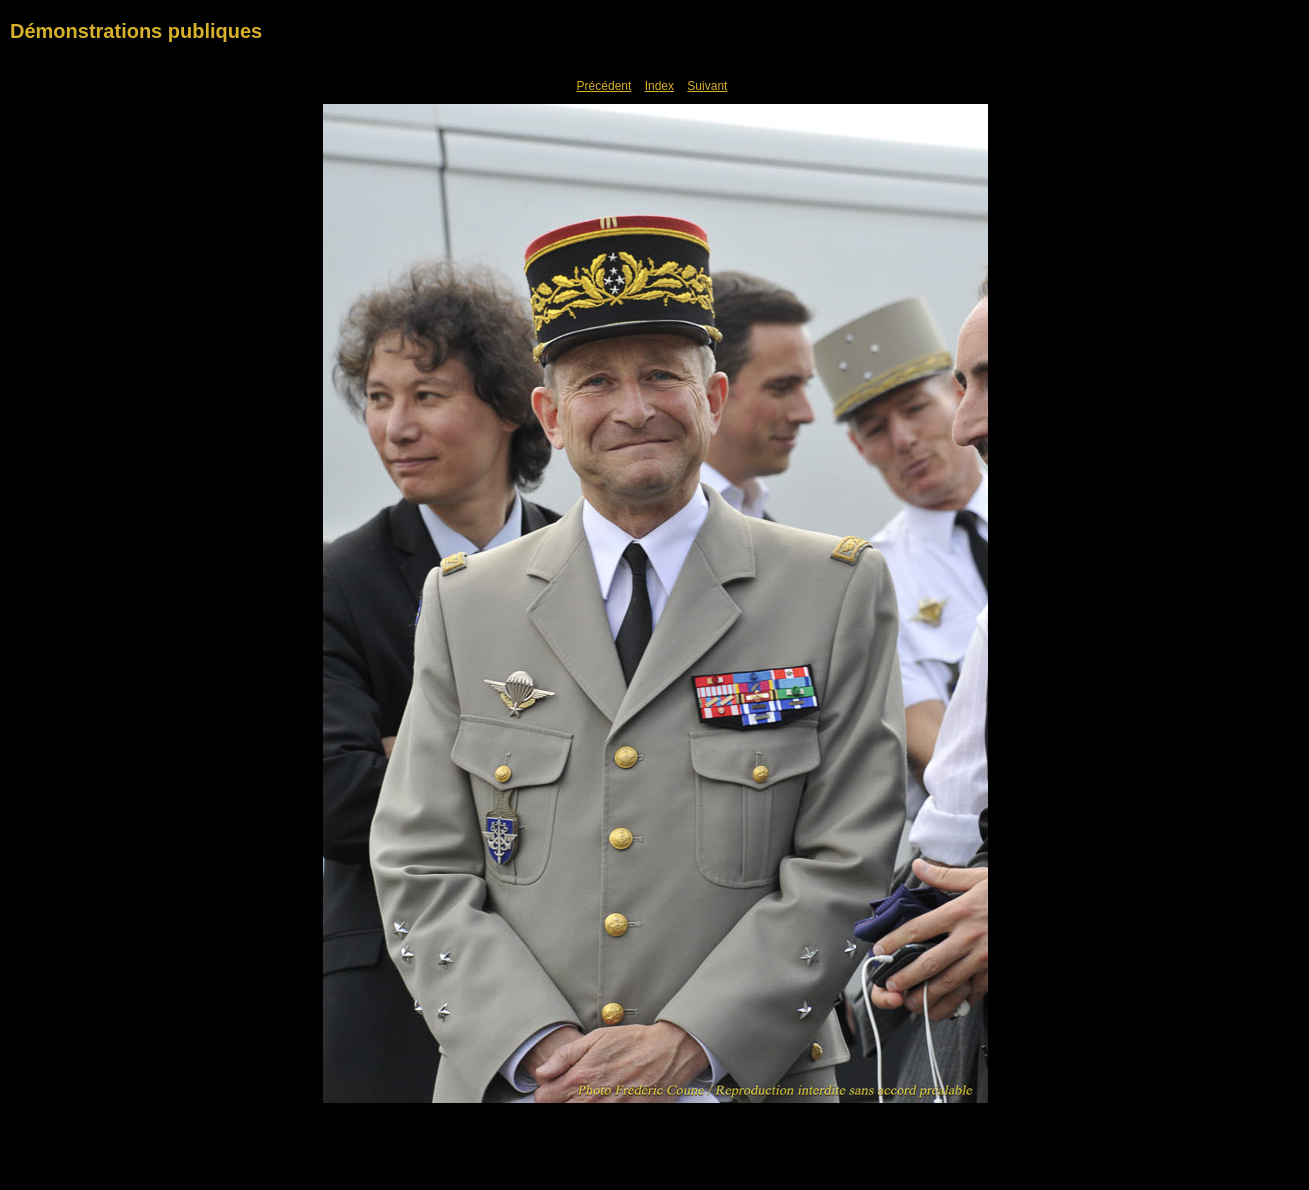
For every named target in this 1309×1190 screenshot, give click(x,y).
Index (659, 86)
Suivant (707, 86)
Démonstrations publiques (136, 31)
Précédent (604, 86)
